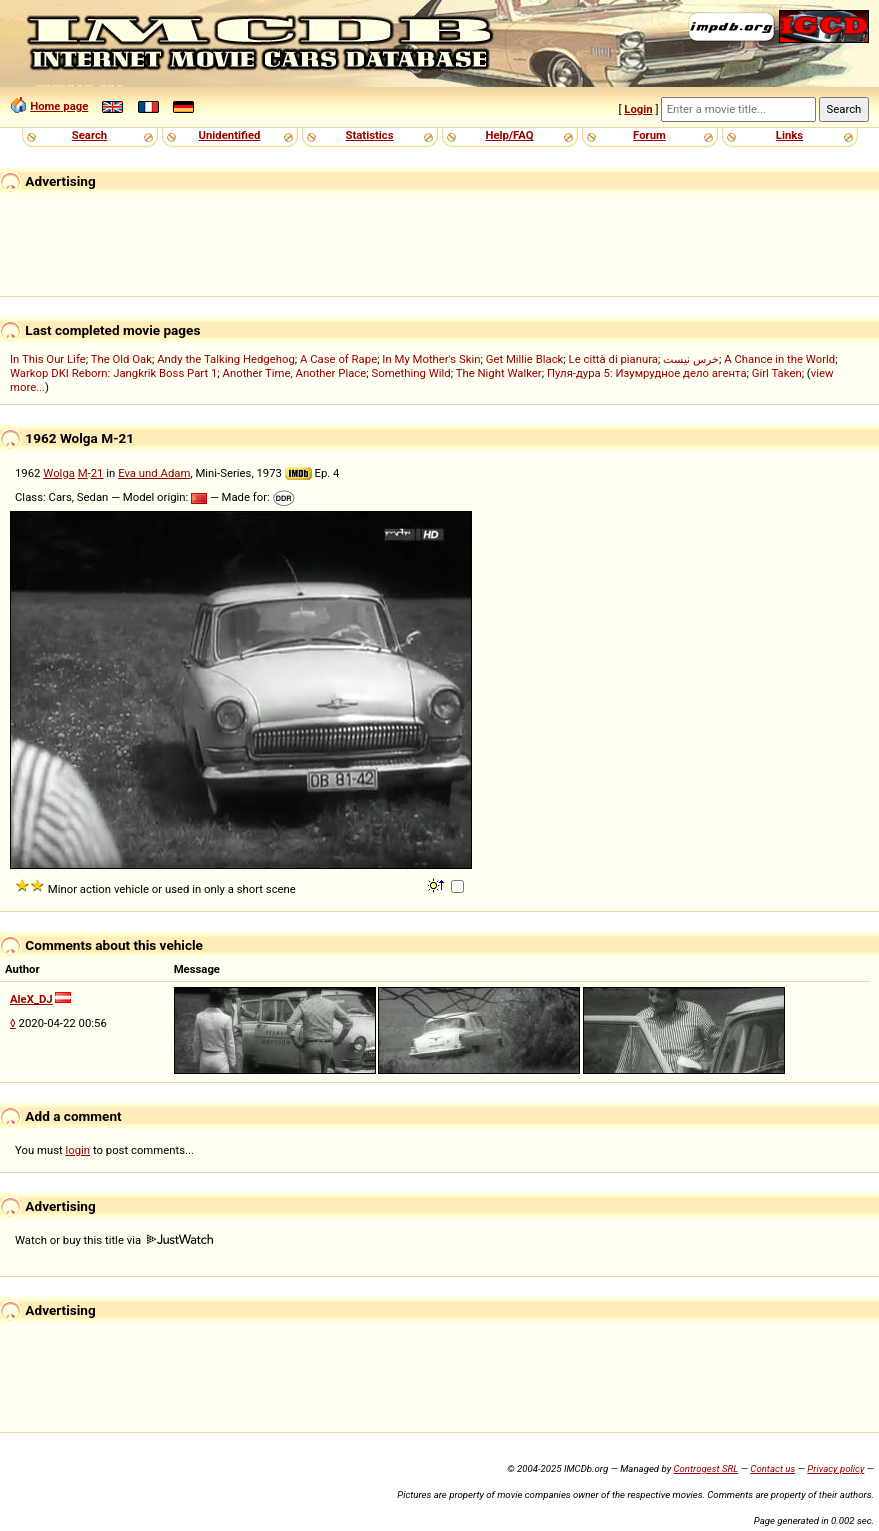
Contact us (772, 1468)
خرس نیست (691, 359)
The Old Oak (121, 359)
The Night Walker (499, 373)
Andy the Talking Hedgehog (226, 359)
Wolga (59, 473)
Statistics (369, 135)
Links (789, 135)
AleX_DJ (31, 999)
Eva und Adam (154, 473)
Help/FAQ (509, 135)
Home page (59, 106)
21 (97, 473)
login (78, 1150)
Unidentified (230, 135)
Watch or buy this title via (114, 1240)
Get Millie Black (525, 359)
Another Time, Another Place (295, 373)
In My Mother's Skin (431, 359)
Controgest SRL (705, 1468)
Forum (649, 135)
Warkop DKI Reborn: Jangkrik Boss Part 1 (113, 373)
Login (638, 109)
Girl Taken (777, 373)
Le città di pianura (614, 359)
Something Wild (410, 373)
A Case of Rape (338, 359)
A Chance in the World (779, 359)
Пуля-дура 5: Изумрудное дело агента (647, 373)
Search (89, 135)
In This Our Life (48, 359)
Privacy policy (835, 1468)
